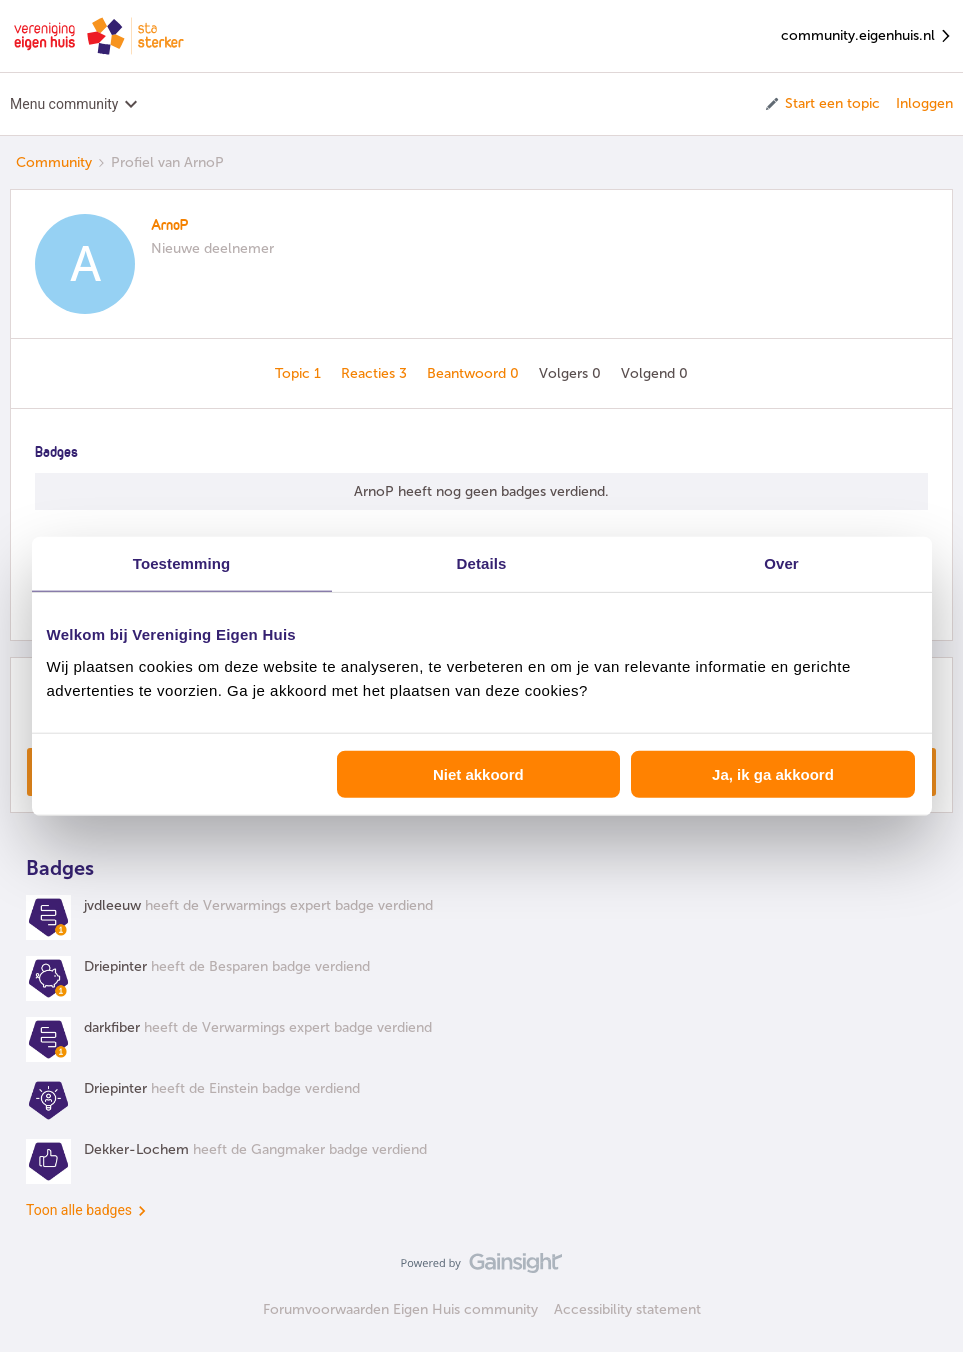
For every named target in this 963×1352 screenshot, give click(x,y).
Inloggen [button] (924, 103)
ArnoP (170, 226)
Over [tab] (781, 563)
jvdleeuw (112, 905)
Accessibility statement (627, 1309)
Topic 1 (300, 373)
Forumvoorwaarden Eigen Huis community (400, 1309)
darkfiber (112, 1027)
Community (54, 162)
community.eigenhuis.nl (867, 36)
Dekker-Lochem (136, 1149)
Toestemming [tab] (182, 563)
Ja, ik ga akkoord (773, 773)
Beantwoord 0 (475, 373)
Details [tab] (482, 563)
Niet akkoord (478, 773)
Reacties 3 (376, 373)
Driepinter (115, 966)
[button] (821, 104)
